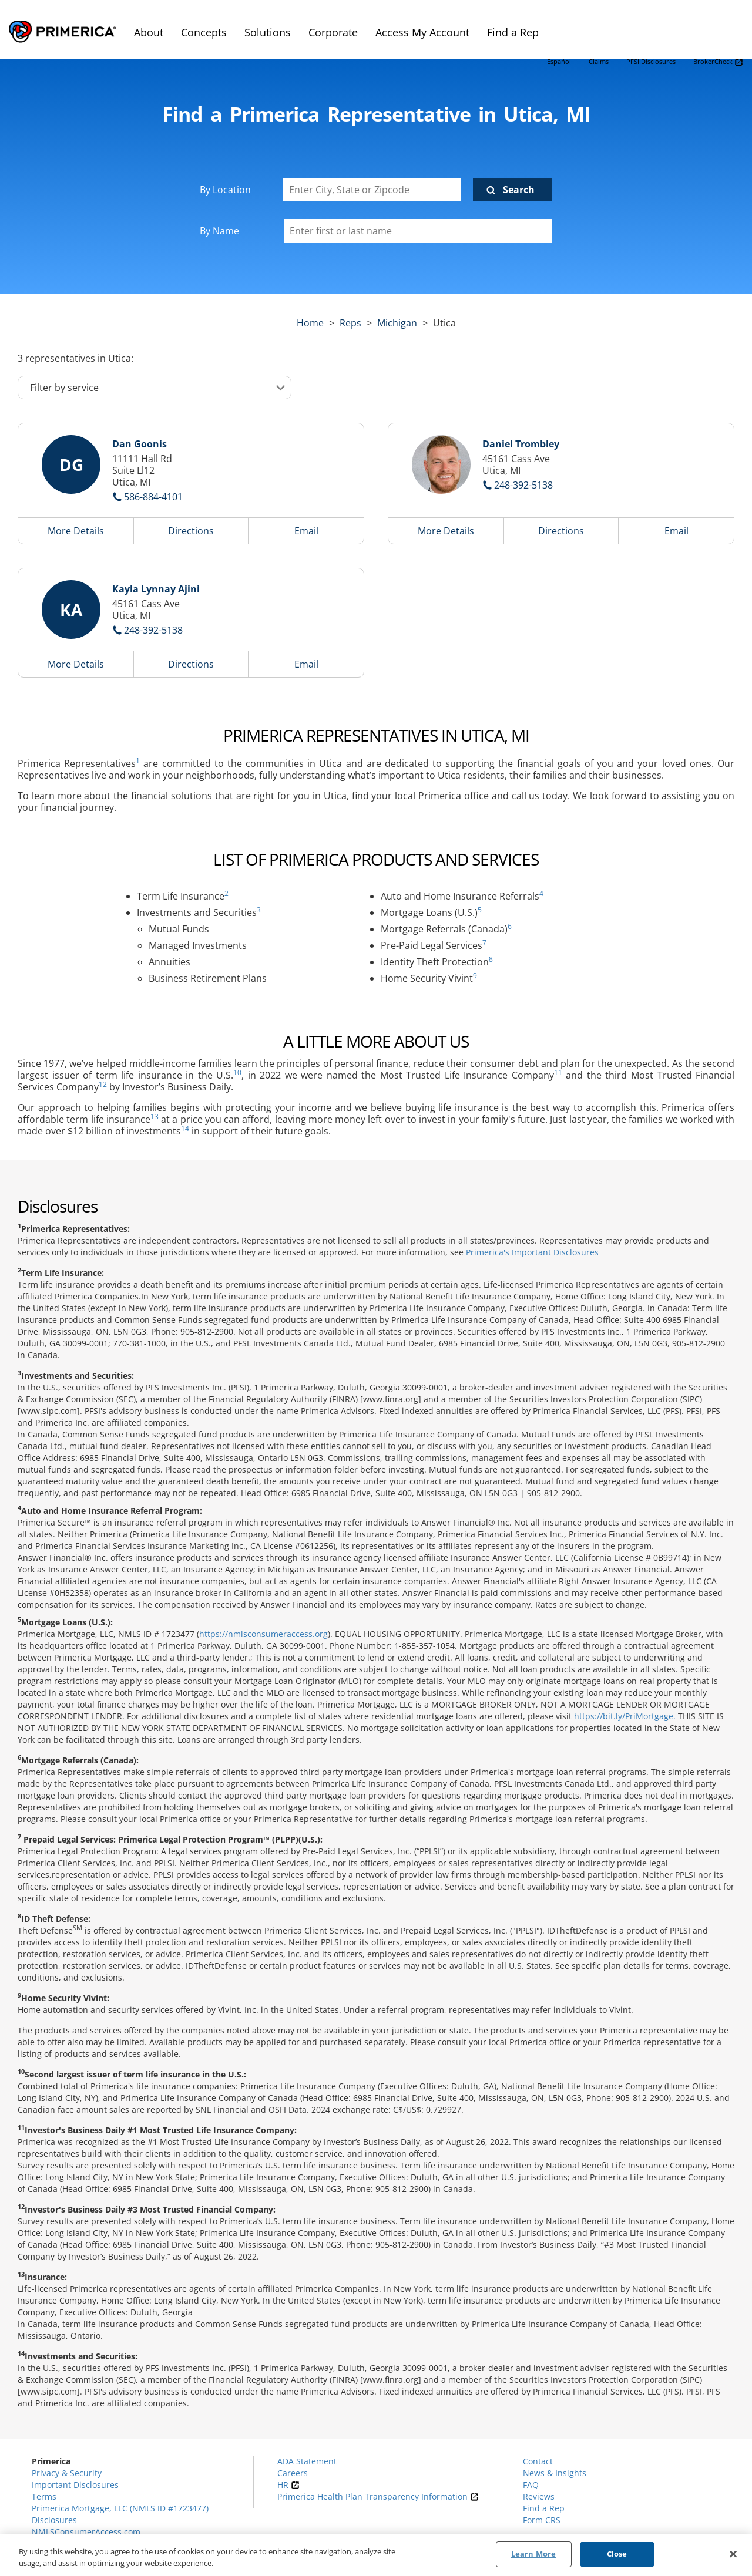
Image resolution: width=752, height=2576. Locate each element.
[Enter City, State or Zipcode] (372, 189)
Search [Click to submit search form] (519, 189)
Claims (599, 61)
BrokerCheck (718, 62)
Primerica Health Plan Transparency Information (378, 2496)
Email (306, 530)
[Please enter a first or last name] (418, 231)
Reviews (539, 2496)
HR (288, 2484)
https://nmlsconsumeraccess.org (263, 1633)
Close (617, 2553)
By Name (219, 230)
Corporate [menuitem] (333, 32)
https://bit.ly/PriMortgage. (625, 1716)
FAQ (531, 2484)
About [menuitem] (148, 32)
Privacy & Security (67, 2473)
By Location (225, 189)
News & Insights (554, 2473)
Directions (191, 530)
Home (310, 322)
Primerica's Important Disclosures (532, 1252)
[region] (376, 2555)
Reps (350, 322)
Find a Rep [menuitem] (513, 32)
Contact (538, 2461)
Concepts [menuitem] (204, 32)
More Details (76, 530)
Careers (292, 2473)
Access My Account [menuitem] (422, 32)
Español (559, 61)
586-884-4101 (153, 496)
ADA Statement (307, 2461)
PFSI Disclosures (651, 61)
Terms (44, 2496)
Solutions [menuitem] (267, 32)
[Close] (733, 2554)
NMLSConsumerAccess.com (86, 2531)
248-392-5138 (523, 485)
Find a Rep (544, 2508)
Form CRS (541, 2520)
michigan (397, 322)
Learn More (533, 2553)
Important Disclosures (75, 2484)
